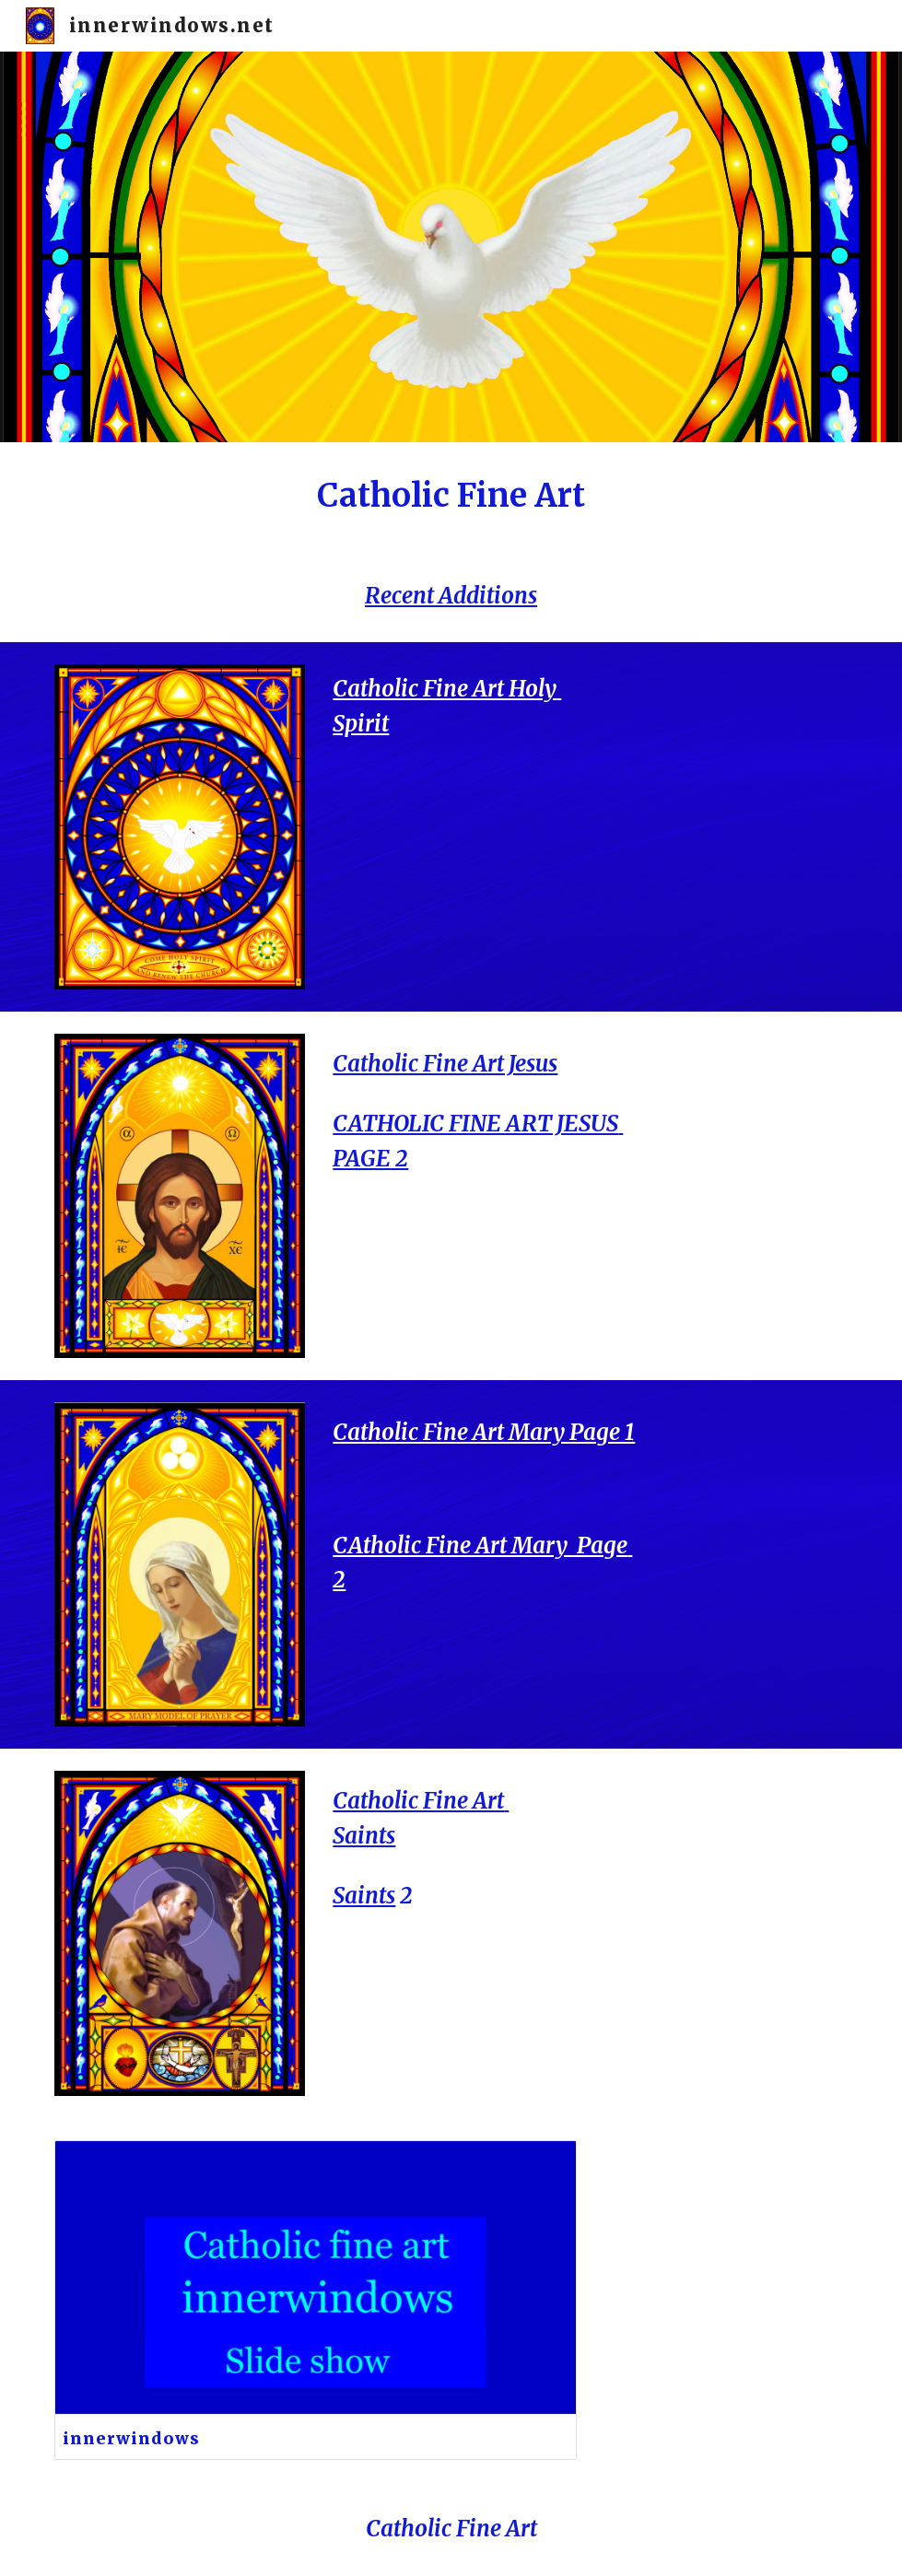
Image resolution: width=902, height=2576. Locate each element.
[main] (451, 495)
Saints (364, 1895)
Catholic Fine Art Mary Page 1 (484, 1432)
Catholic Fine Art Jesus (445, 1063)
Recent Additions (451, 595)
